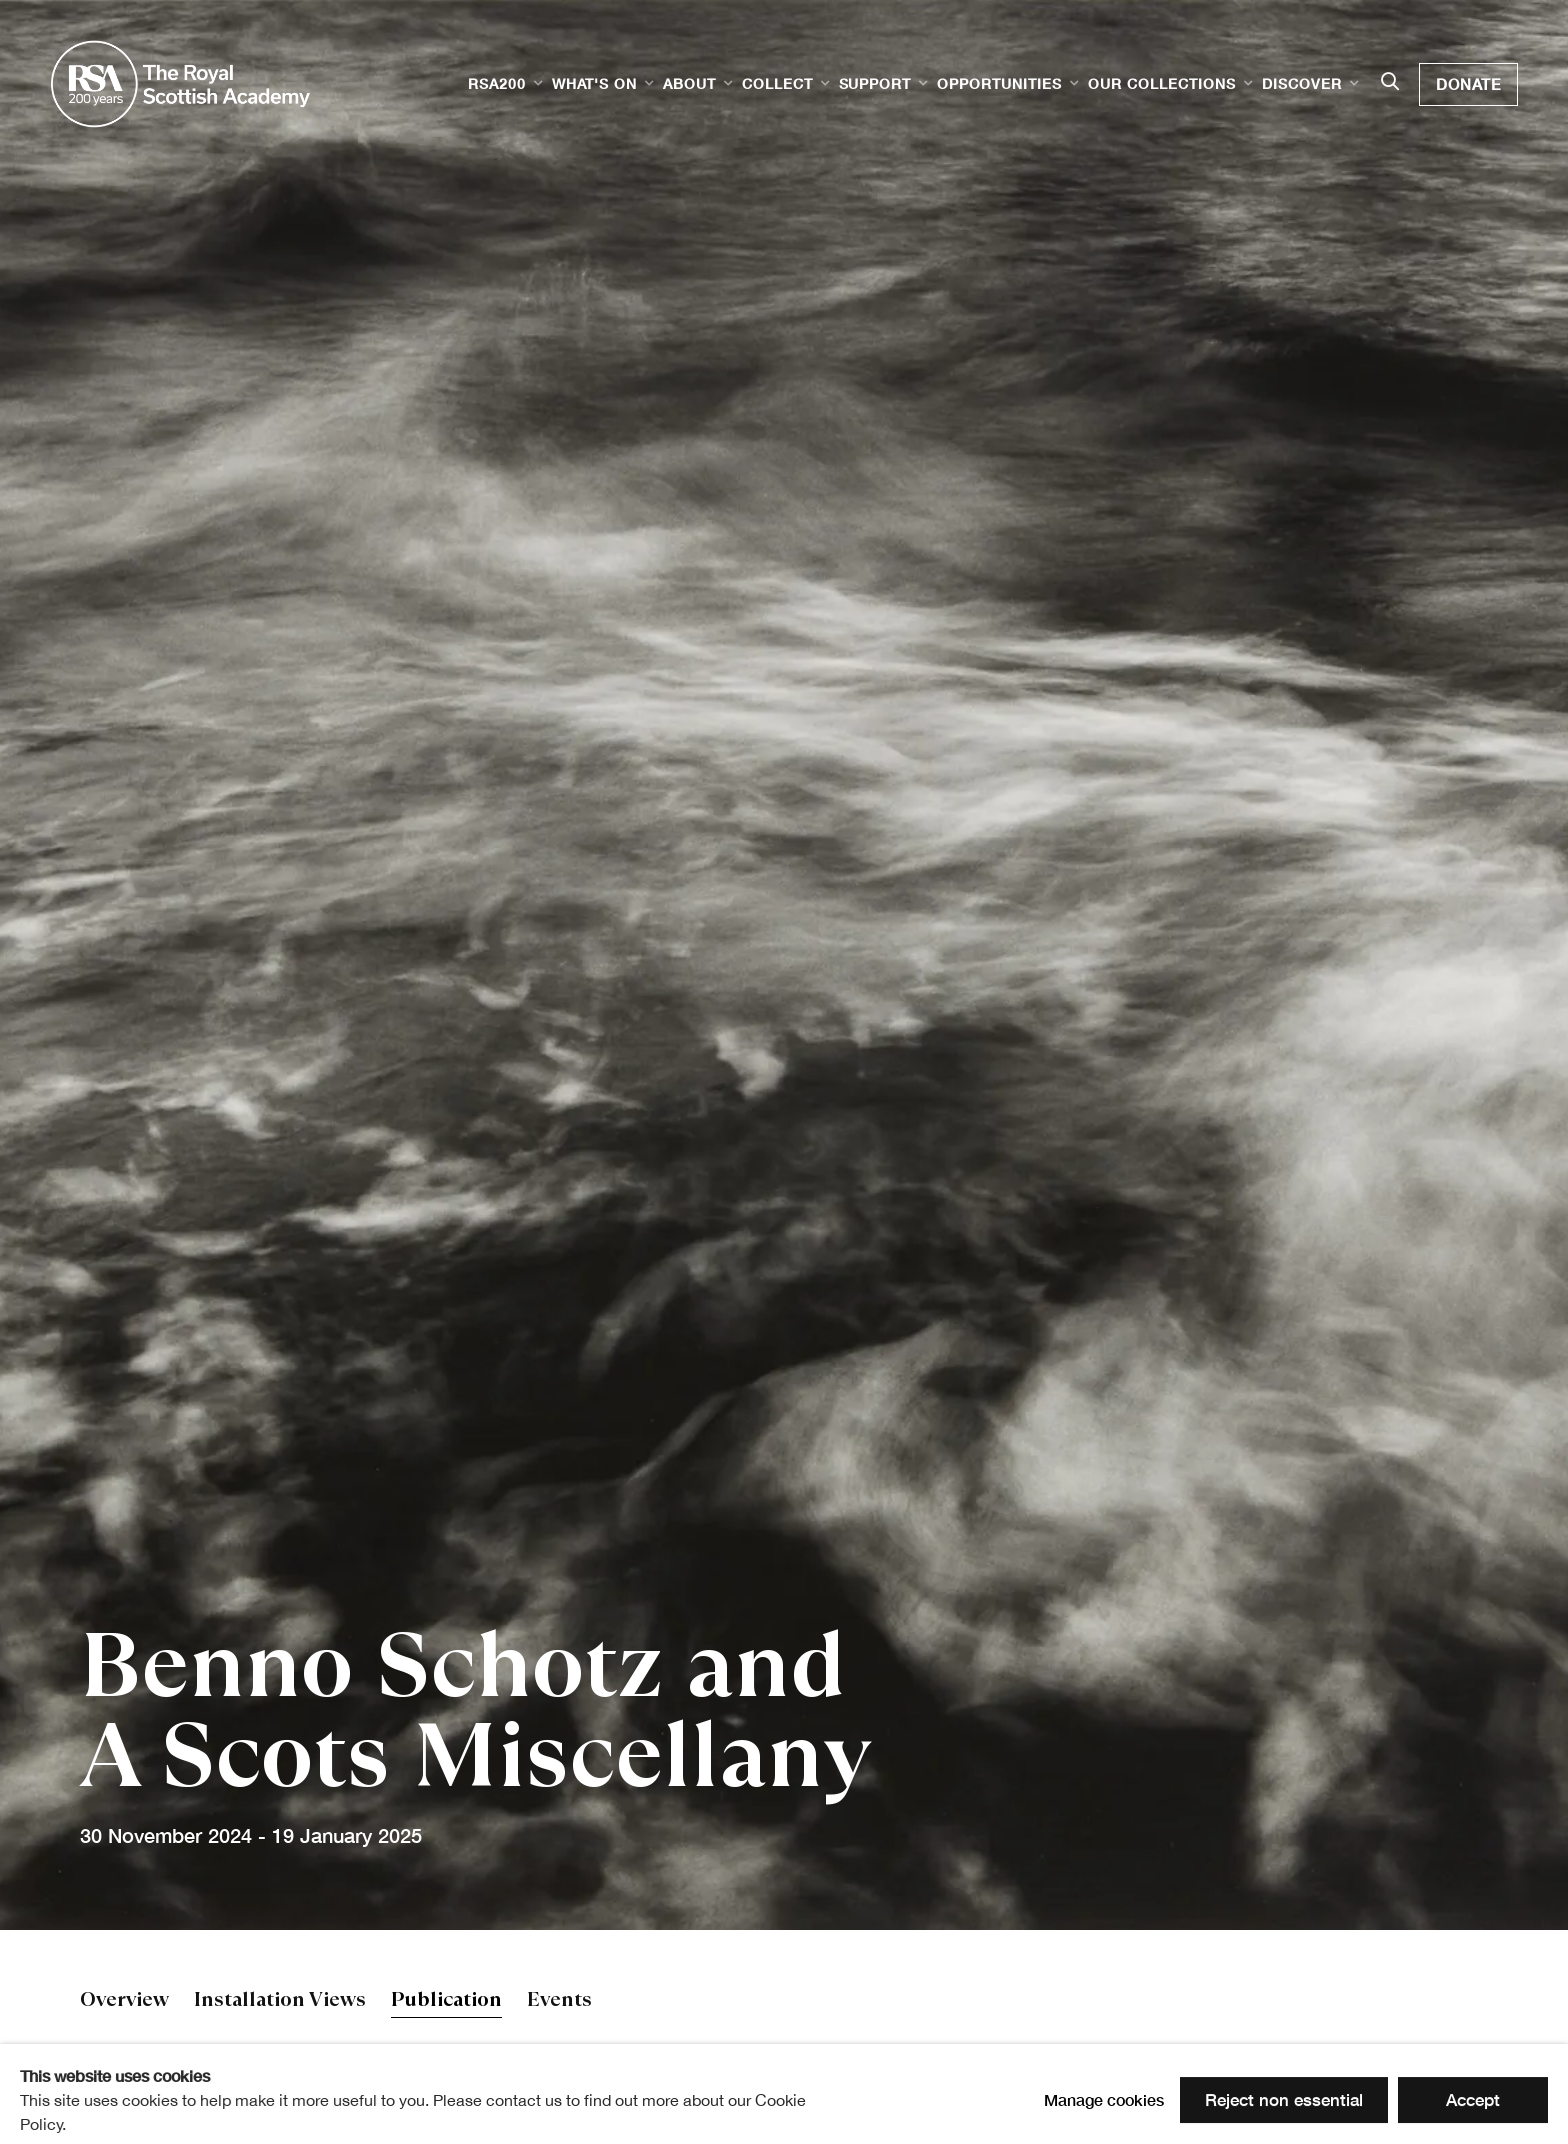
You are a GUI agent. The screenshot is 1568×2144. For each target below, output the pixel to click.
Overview (124, 2001)
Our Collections (1162, 83)
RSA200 (497, 83)
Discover (1302, 83)
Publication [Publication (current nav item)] (446, 2001)
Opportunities (999, 83)
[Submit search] (1390, 83)
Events (559, 2001)
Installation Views (280, 2001)
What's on (594, 83)
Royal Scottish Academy (180, 84)
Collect (777, 83)
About (689, 83)
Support (875, 83)
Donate (1468, 84)
